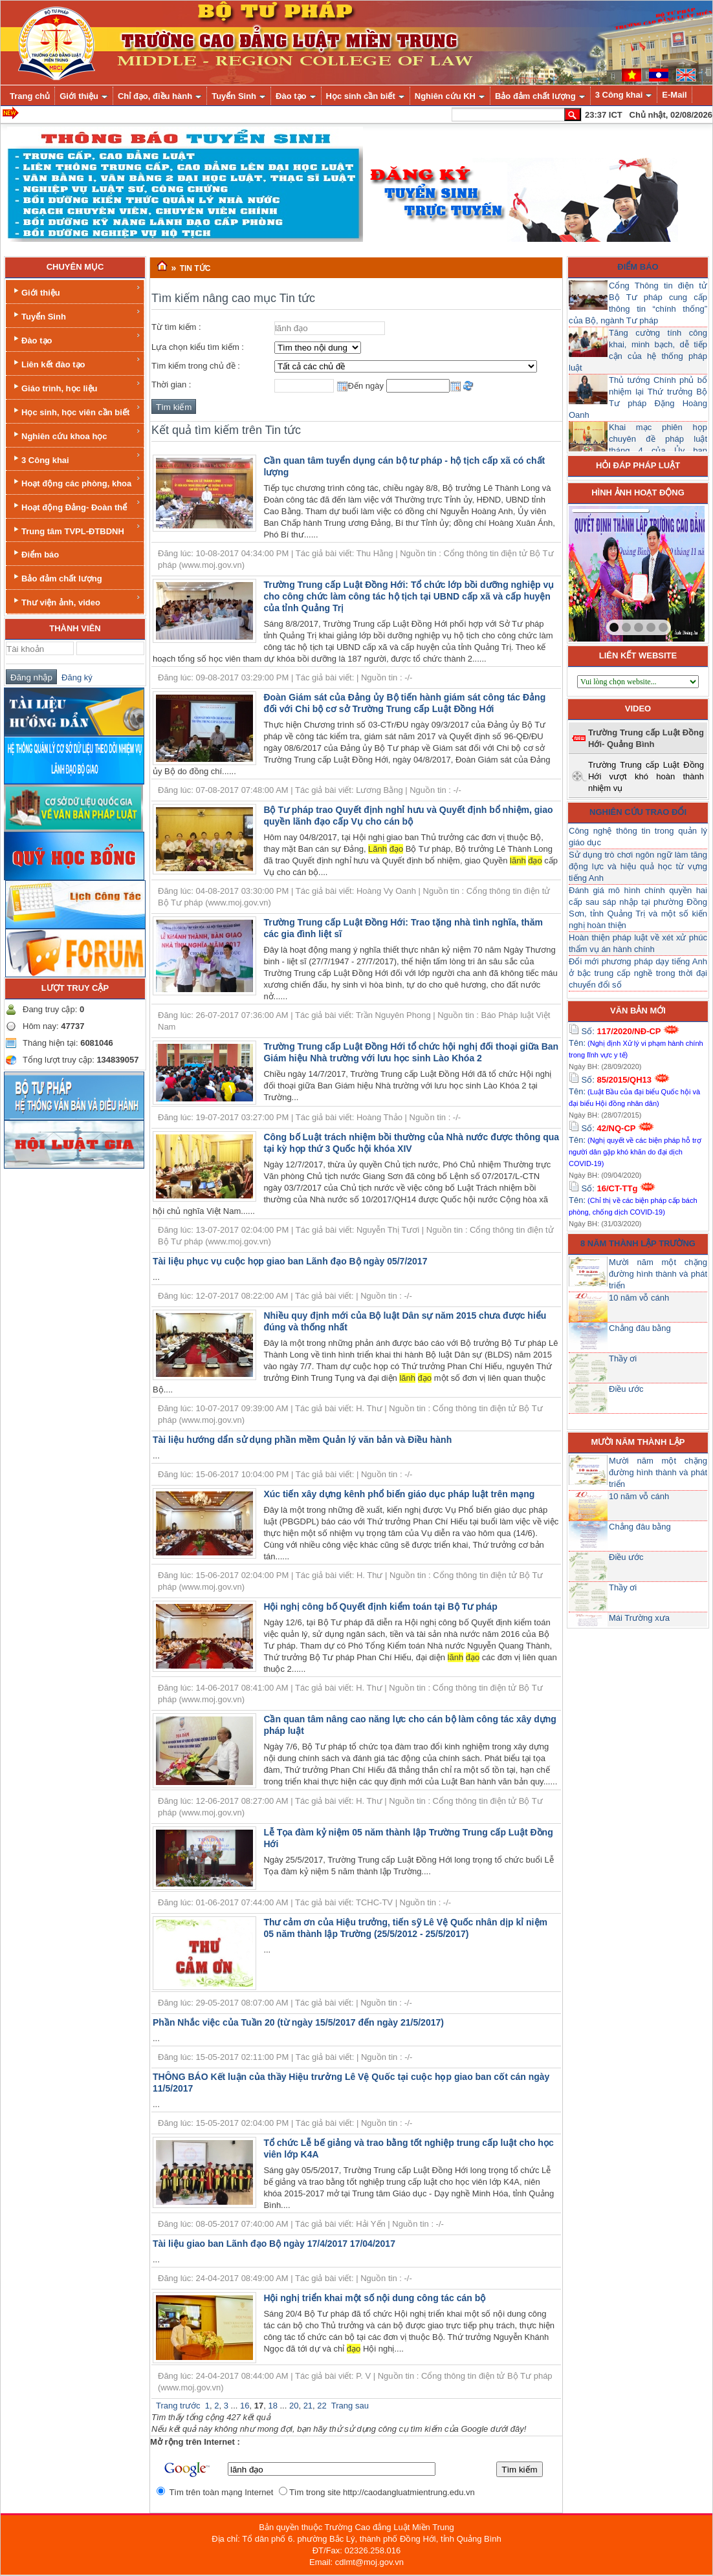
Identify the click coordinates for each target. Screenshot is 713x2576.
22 (321, 2405)
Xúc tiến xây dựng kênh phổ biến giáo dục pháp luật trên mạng (398, 1494)
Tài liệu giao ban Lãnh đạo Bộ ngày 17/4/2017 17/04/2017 (274, 2243)
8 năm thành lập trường (638, 1243)
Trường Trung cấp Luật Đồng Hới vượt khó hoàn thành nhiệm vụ (646, 776)
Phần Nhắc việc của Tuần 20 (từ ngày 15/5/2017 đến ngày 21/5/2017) (298, 2022)
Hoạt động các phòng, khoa (76, 481)
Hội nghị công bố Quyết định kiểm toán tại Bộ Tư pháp (380, 1606)
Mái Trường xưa (639, 1618)
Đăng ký (75, 677)
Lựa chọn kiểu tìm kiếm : (197, 347)
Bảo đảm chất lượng (56, 577)
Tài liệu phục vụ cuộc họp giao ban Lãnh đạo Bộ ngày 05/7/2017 (290, 1261)
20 (293, 2405)
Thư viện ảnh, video (76, 600)
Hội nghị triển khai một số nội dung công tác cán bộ (374, 2298)
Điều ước (626, 1389)
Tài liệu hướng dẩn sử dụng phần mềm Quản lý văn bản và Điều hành (302, 1439)
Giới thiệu (76, 291)
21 (308, 2405)
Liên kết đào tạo (76, 362)
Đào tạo (76, 338)
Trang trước (178, 2405)
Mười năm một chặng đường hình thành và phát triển (658, 1273)
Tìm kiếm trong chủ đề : (195, 366)
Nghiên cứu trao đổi (637, 812)
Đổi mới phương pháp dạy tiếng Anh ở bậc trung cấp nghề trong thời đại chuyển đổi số (638, 973)
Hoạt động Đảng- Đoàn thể (76, 505)
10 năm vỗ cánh (639, 1298)
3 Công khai (76, 458)
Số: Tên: (636, 1042)
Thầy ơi (623, 1358)
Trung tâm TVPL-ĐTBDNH (76, 529)
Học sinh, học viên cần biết (76, 410)
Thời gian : (171, 384)
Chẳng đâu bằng (640, 1328)
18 (272, 2405)
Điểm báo (35, 553)
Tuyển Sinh (76, 314)
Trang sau (350, 2405)
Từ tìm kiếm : (176, 327)
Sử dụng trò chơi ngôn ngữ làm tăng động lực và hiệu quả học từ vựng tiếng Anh (638, 866)
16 (244, 2405)
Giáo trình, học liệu (76, 386)
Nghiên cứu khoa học (76, 434)
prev (605, 571)
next (668, 571)
